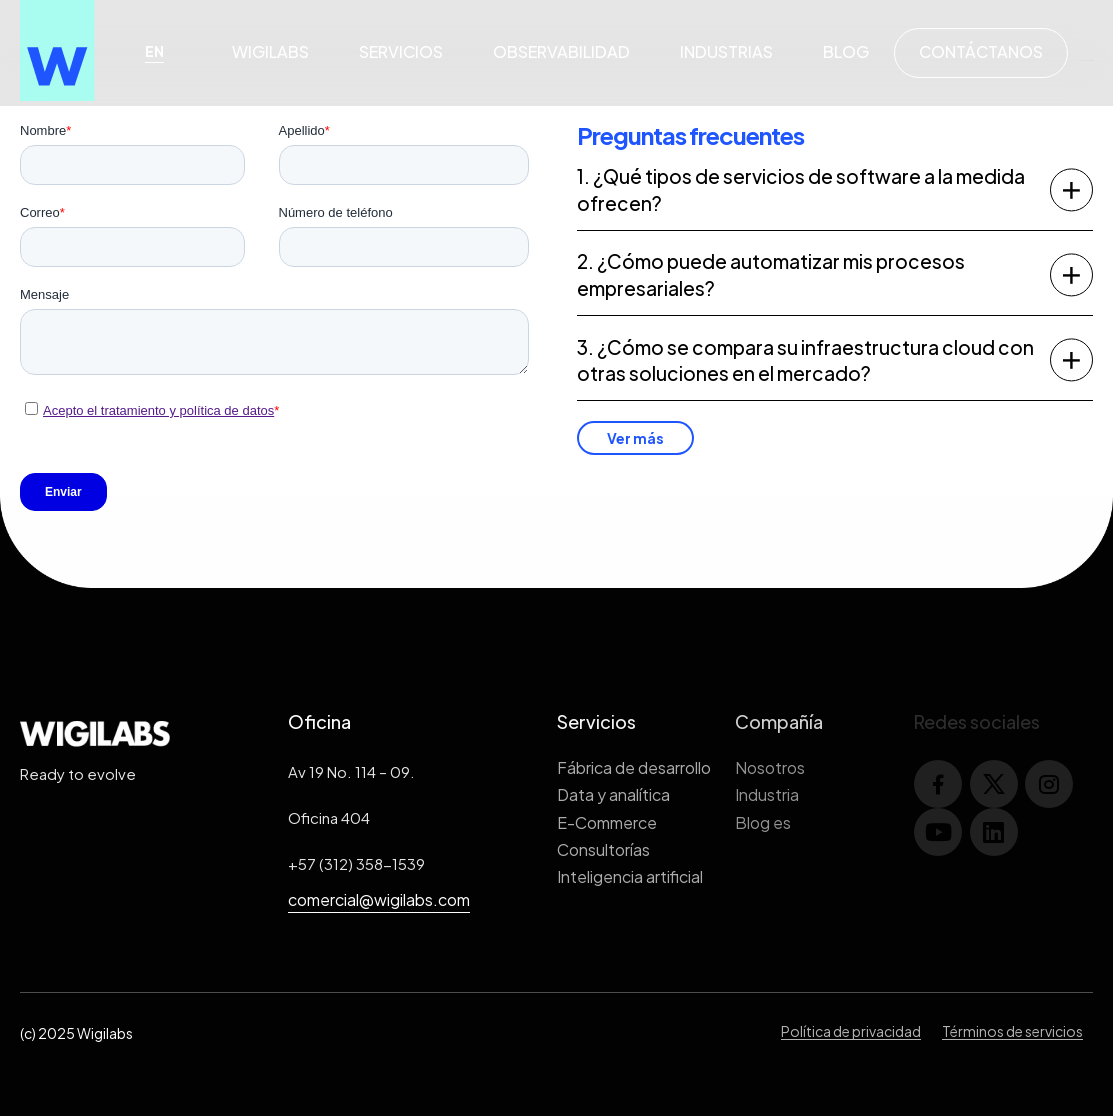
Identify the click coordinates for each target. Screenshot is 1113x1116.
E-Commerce (607, 822)
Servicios (401, 51)
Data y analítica (613, 794)
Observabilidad (561, 51)
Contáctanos (981, 51)
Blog (846, 51)
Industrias (726, 51)
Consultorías (603, 849)
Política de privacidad (851, 1031)
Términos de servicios (1012, 1031)
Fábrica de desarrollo (634, 767)
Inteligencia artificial (630, 876)
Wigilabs (270, 51)
